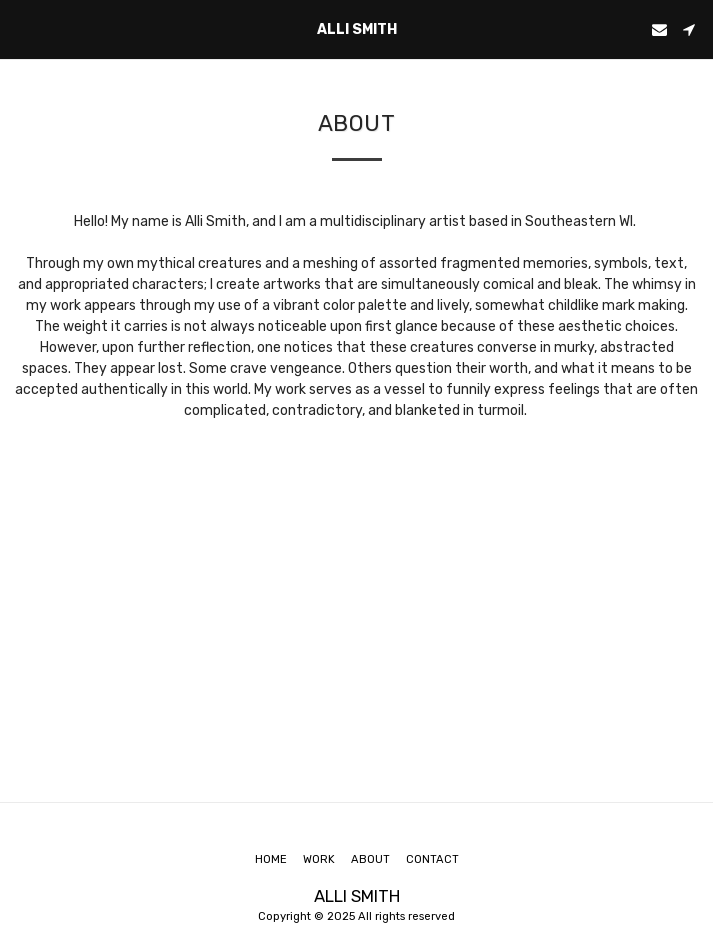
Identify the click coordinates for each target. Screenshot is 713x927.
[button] (22, 29)
